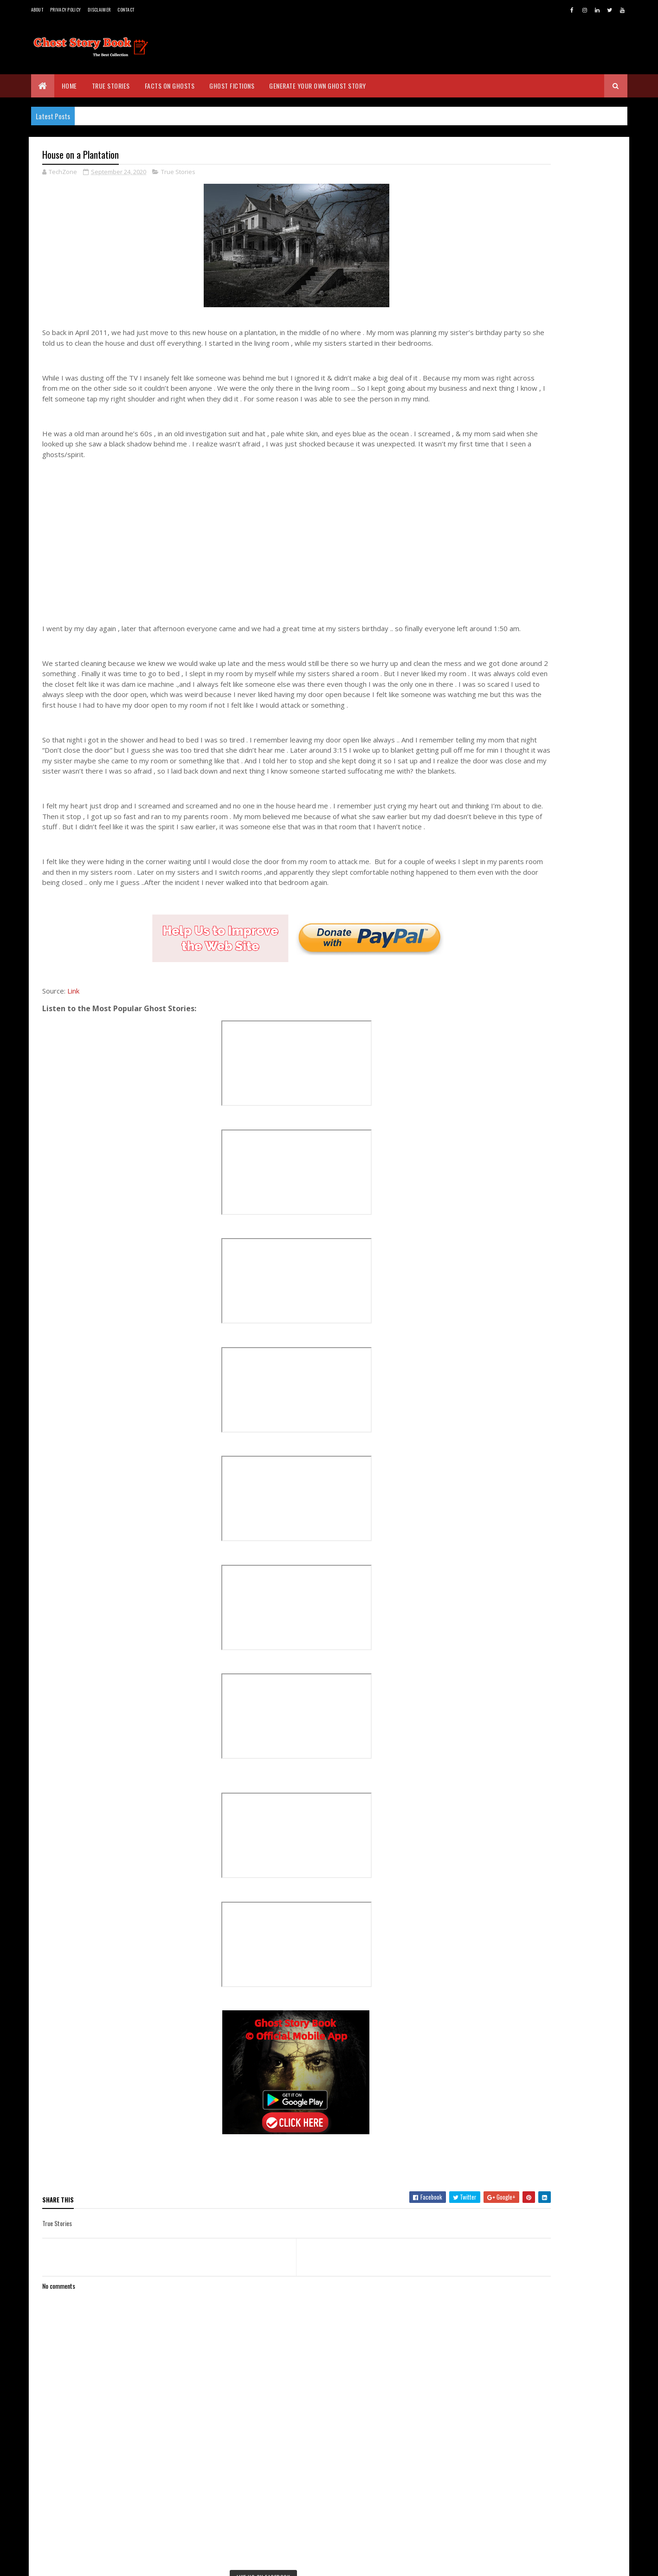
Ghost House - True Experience (545, 1480)
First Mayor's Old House (534, 1421)
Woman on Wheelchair (531, 1492)
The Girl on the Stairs (531, 1383)
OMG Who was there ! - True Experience (556, 1345)
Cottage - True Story (530, 1282)
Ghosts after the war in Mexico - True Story (554, 1463)
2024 (502, 1104)
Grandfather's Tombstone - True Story (556, 1320)
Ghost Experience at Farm (537, 1332)
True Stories (111, 85)
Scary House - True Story (536, 1434)
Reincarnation (521, 1358)
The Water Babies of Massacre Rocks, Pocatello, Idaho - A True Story (568, 694)
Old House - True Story (533, 1218)
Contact (125, 9)
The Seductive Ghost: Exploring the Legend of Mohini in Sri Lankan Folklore (568, 651)
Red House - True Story (534, 1370)
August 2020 (521, 1521)
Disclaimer (99, 9)
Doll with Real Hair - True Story (545, 1231)
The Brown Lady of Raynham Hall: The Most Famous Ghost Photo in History (570, 737)
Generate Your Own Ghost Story (317, 85)
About (37, 9)
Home (69, 85)
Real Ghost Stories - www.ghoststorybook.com (521, 296)
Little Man (514, 1505)
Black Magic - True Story (536, 1244)
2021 (501, 1143)
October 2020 (523, 1194)
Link (73, 1065)
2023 (502, 1117)
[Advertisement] (253, 569)
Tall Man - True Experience (538, 1307)
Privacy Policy (65, 9)
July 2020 (516, 1534)
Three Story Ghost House (537, 1269)
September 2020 (527, 1207)
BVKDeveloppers (87, 2563)
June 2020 (517, 1547)
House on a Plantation (533, 1256)
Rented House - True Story (539, 1294)
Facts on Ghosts (170, 85)
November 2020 (525, 1181)
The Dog (512, 1396)
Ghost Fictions (231, 85)
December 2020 (525, 1168)
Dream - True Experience (535, 1409)
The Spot (513, 1447)
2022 (502, 1130)
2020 (502, 1156)
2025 (502, 1090)
